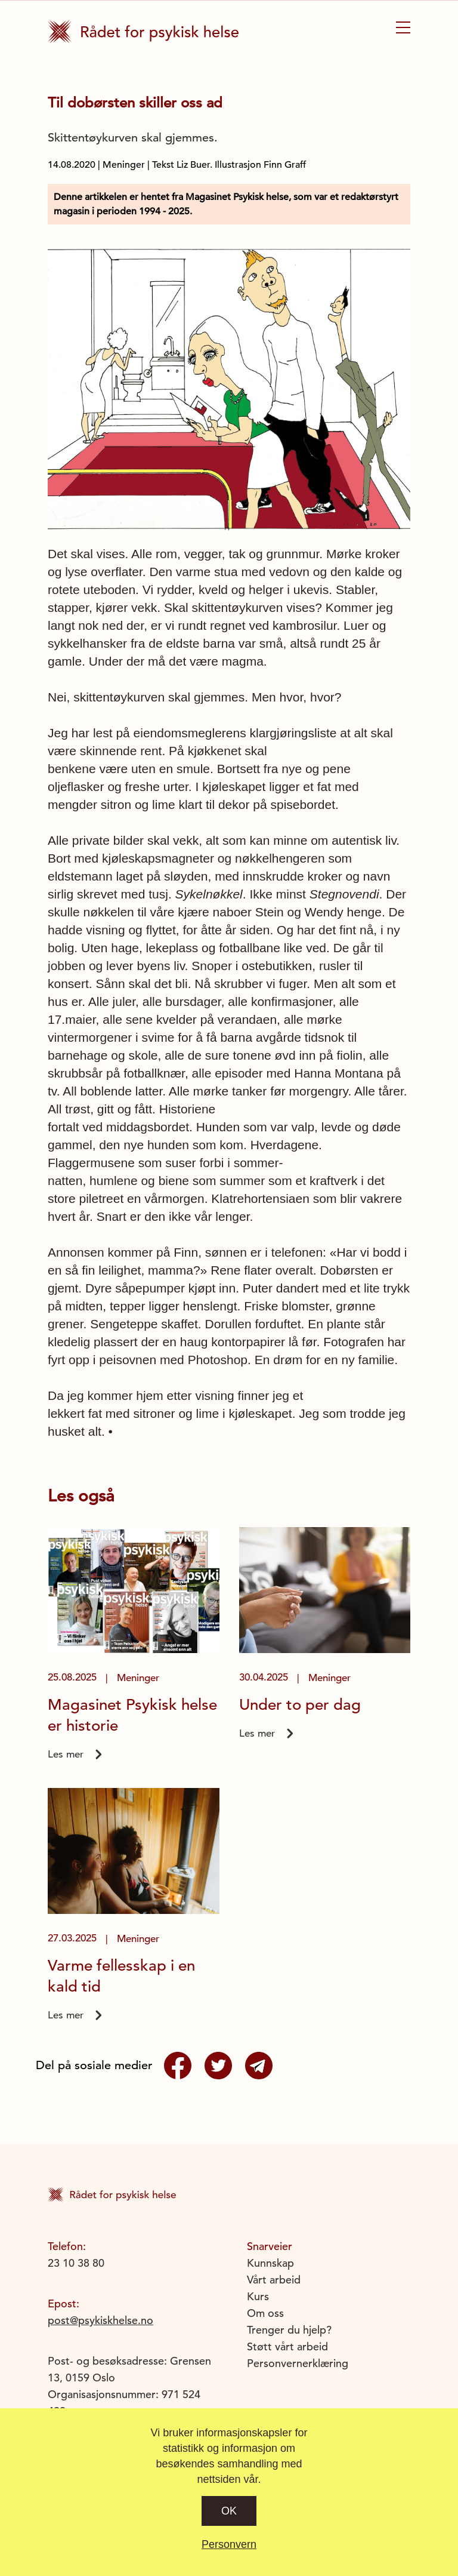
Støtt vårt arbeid (287, 2346)
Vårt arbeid (274, 2279)
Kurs (258, 2296)
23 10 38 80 (76, 2263)
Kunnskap (270, 2263)
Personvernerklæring (297, 2363)
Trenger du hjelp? (289, 2330)
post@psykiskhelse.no (100, 2320)
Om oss (265, 2313)
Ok (229, 2511)
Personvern (229, 2544)
